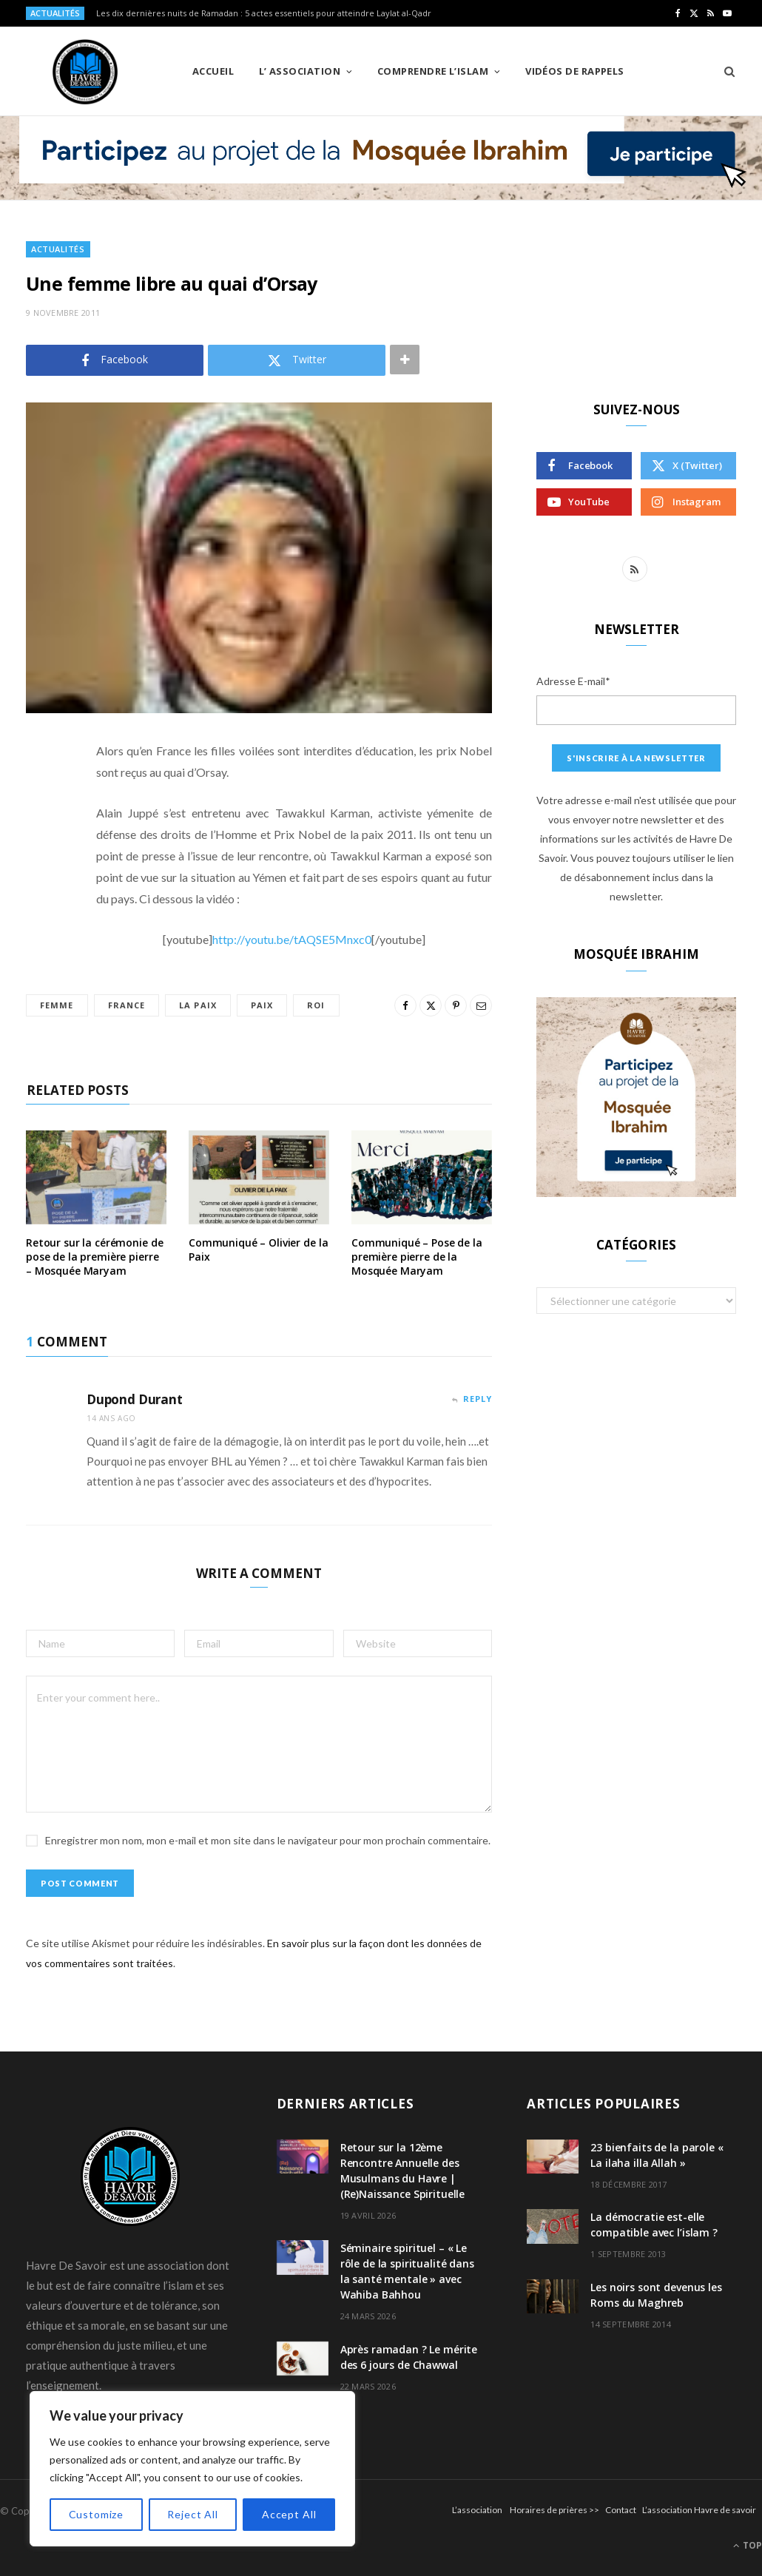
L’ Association (299, 71)
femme (57, 1005)
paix (262, 1005)
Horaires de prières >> (554, 2509)
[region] (192, 2468)
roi (316, 1005)
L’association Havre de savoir (699, 2509)
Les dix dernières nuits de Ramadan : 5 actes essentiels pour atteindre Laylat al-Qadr (263, 13)
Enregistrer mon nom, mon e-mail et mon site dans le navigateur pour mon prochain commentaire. (267, 1840)
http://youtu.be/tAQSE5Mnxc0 (291, 939)
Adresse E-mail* (573, 681)
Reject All (192, 2514)
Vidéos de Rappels (574, 71)
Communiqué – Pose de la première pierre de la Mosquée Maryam (416, 1256)
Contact (620, 2509)
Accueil (213, 71)
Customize (96, 2514)
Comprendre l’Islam (432, 71)
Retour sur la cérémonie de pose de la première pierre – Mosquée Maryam (94, 1256)
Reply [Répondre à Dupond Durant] (478, 1398)
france (127, 1005)
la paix (198, 1005)
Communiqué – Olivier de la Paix (258, 1249)
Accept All (289, 2514)
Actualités (58, 248)
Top (747, 2545)
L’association (477, 2509)
